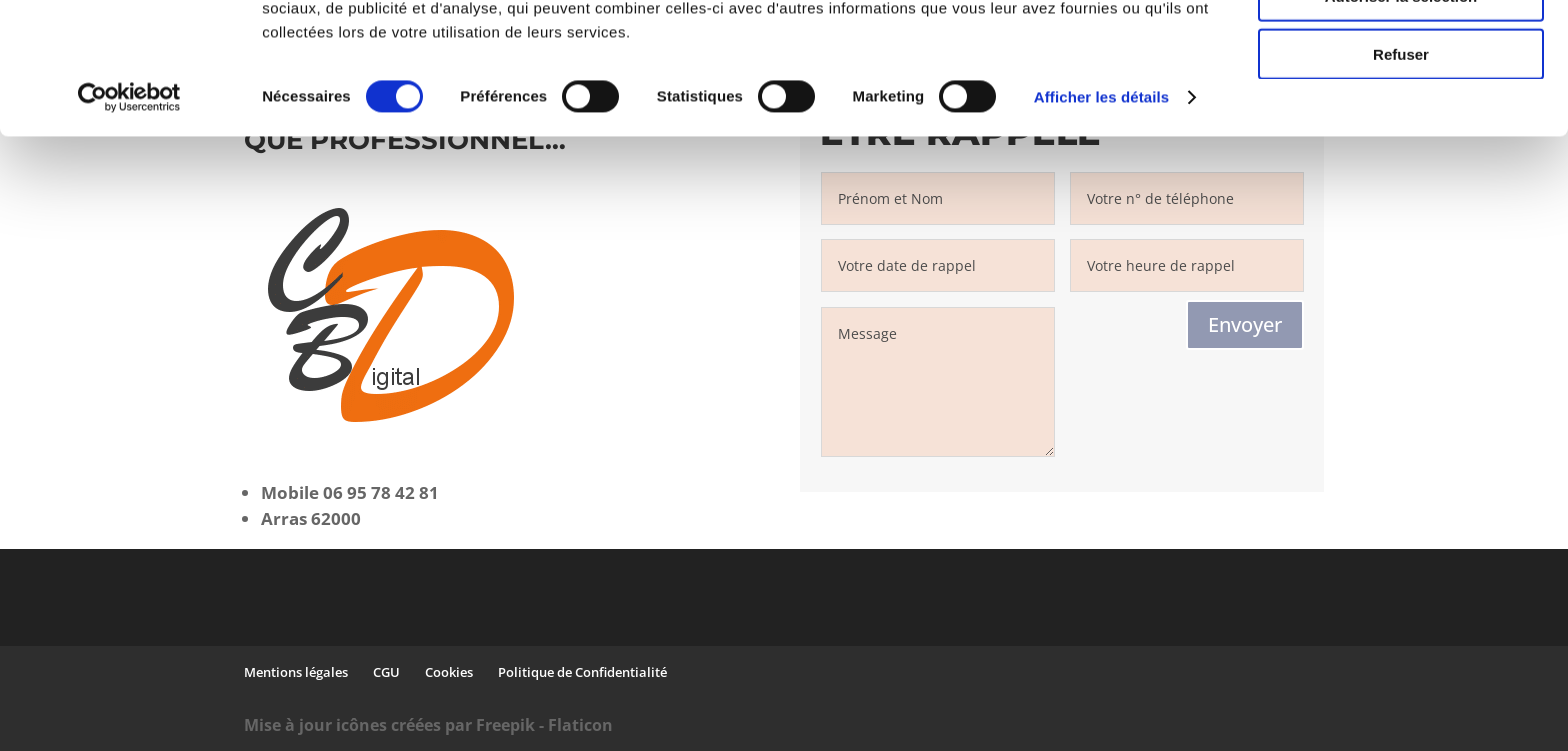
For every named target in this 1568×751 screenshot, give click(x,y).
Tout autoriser (1401, 49)
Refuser (1401, 166)
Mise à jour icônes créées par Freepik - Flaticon (428, 725)
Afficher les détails (1101, 209)
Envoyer (1245, 324)
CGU (386, 672)
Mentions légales (296, 672)
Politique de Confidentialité (582, 672)
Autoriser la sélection (1401, 108)
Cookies (449, 672)
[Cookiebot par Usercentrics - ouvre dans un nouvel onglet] (129, 210)
